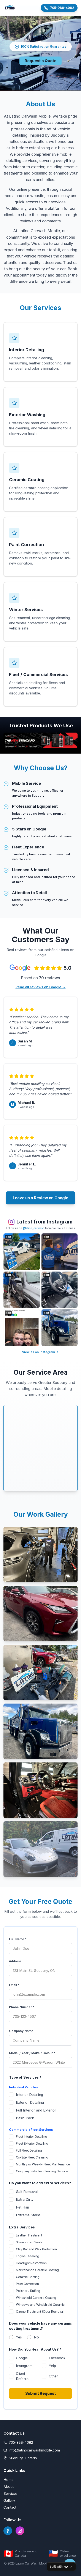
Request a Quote (40, 60)
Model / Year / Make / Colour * (32, 2053)
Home (8, 2479)
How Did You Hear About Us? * (35, 2349)
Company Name (21, 2031)
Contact (9, 2507)
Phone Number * (21, 2007)
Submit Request (40, 2393)
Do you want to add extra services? (40, 2183)
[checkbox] (11, 2094)
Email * (14, 1985)
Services (10, 2493)
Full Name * (18, 1939)
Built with (59, 2567)
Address (15, 1961)
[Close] (71, 2566)
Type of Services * (25, 2077)
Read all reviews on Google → (41, 987)
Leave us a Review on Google (40, 1198)
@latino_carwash (33, 1228)
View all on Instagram (40, 1352)
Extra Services (22, 2227)
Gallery (9, 2500)
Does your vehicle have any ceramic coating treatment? (40, 2326)
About (8, 2486)
